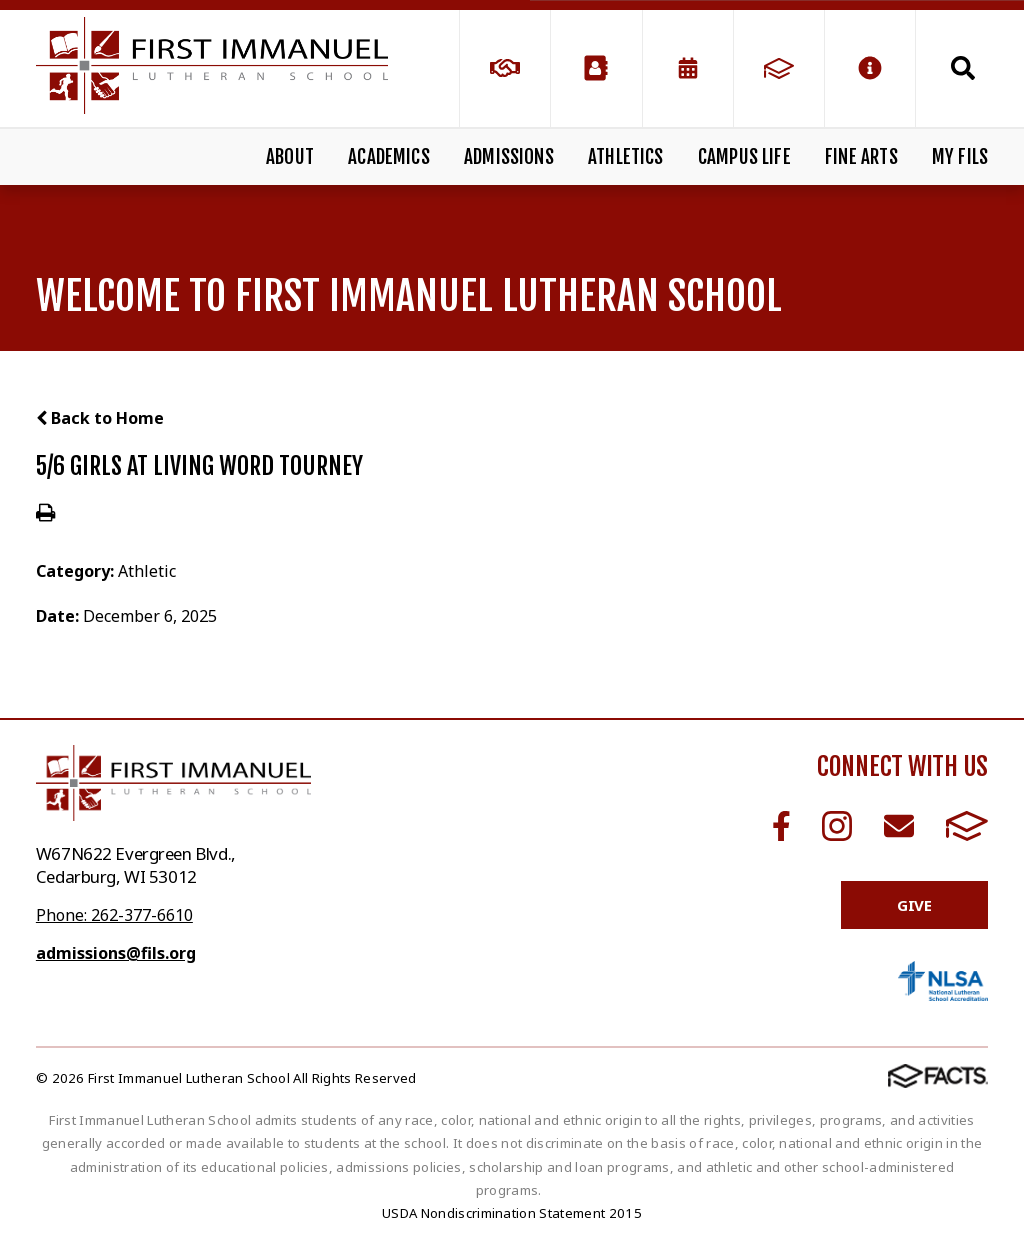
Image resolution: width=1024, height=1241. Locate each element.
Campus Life (744, 157)
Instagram (837, 826)
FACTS (967, 826)
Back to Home (100, 418)
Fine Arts (861, 157)
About (290, 157)
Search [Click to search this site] (963, 68)
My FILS (960, 157)
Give (914, 905)
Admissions (509, 157)
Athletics (626, 157)
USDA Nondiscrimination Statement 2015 (512, 1213)
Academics (389, 157)
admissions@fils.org (116, 953)
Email (899, 826)
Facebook (781, 826)
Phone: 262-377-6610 (114, 915)
